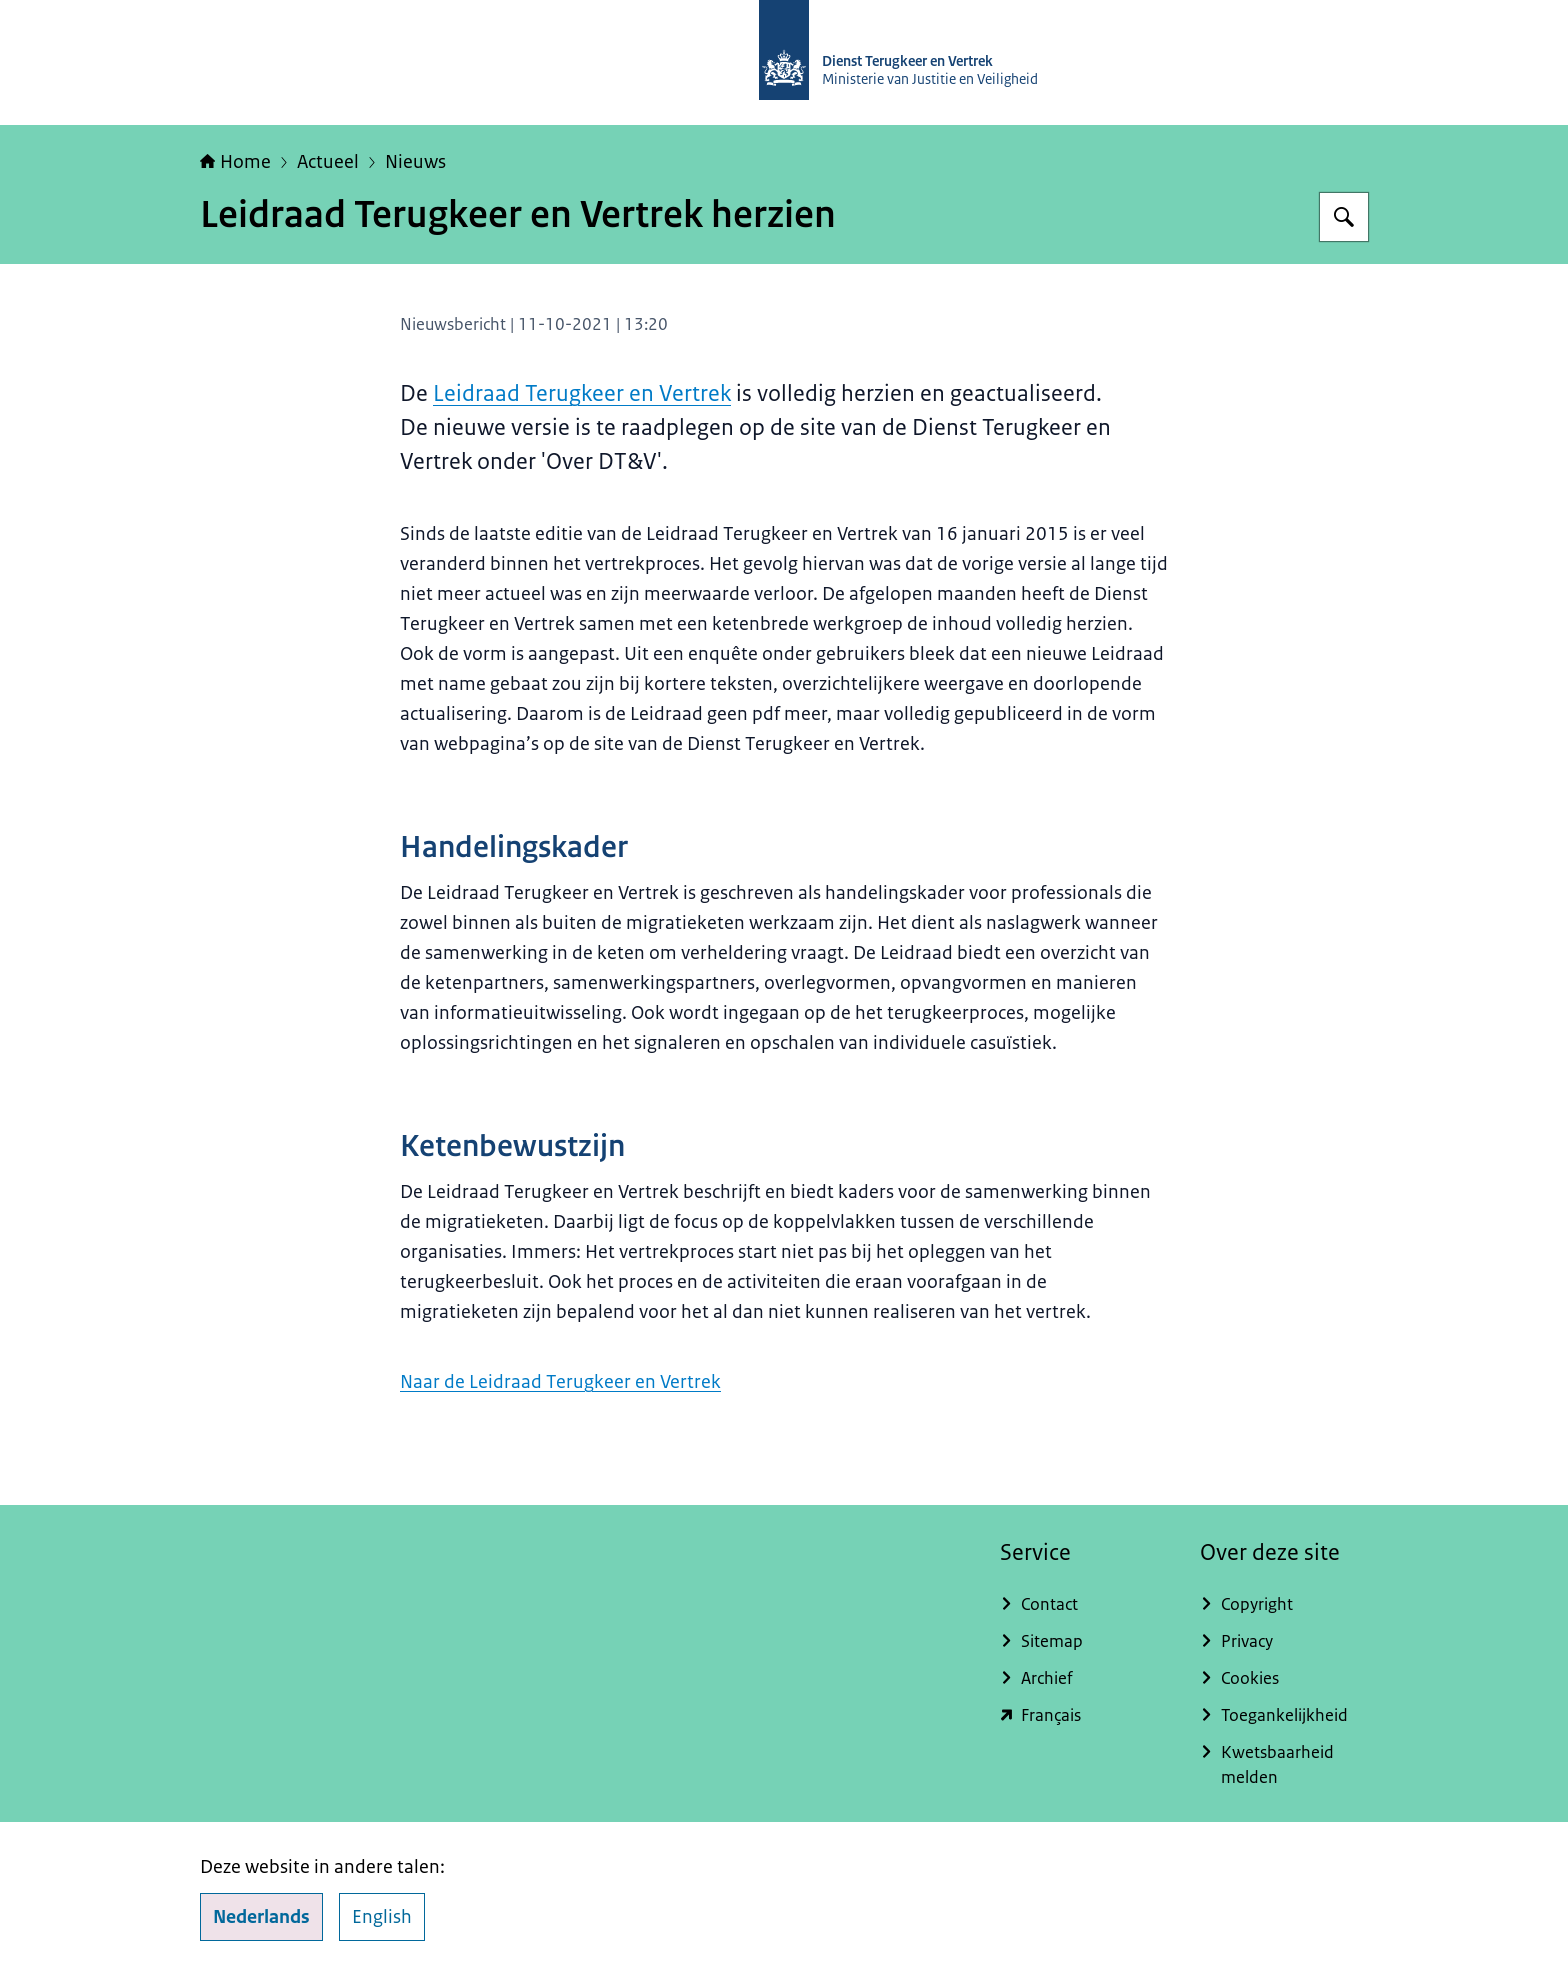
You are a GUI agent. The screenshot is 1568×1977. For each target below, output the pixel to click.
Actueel (328, 162)
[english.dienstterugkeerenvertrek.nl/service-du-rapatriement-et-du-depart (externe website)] (1084, 1715)
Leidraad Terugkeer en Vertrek (582, 393)
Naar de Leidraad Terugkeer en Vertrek (560, 1382)
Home (235, 162)
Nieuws (415, 162)
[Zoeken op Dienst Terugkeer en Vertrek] (1344, 217)
